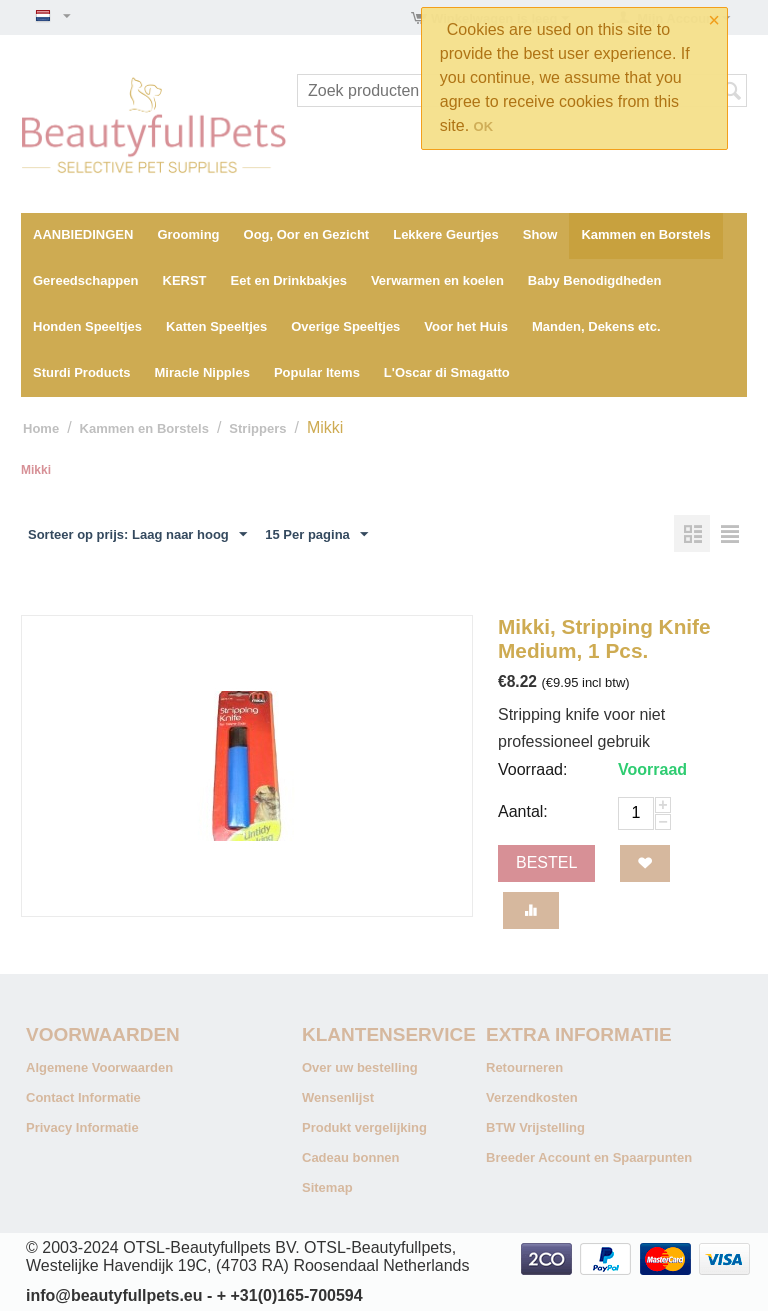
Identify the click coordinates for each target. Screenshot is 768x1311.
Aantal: (523, 811)
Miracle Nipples (202, 372)
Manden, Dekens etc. (596, 326)
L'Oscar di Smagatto (447, 372)
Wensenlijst (338, 1097)
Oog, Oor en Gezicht (307, 234)
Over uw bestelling (360, 1067)
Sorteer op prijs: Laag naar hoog (137, 535)
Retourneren (524, 1067)
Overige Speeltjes (345, 326)
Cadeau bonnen (351, 1157)
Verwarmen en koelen (437, 280)
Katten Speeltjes (216, 326)
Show (540, 234)
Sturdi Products (82, 372)
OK (484, 126)
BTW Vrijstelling (535, 1127)
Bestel (546, 862)
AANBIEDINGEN (83, 234)
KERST (185, 280)
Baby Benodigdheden (595, 280)
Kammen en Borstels (645, 234)
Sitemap (327, 1187)
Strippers (257, 428)
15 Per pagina (316, 535)
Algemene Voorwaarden (99, 1067)
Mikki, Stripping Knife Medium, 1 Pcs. (604, 638)
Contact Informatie (83, 1097)
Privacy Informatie (82, 1127)
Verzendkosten (532, 1097)
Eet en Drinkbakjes (289, 280)
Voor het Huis (466, 326)
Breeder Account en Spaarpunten (589, 1157)
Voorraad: (532, 769)
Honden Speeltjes (87, 326)
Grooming (188, 234)
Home (41, 428)
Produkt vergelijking (364, 1127)
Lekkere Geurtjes (446, 234)
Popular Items (317, 372)
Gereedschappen (86, 280)
